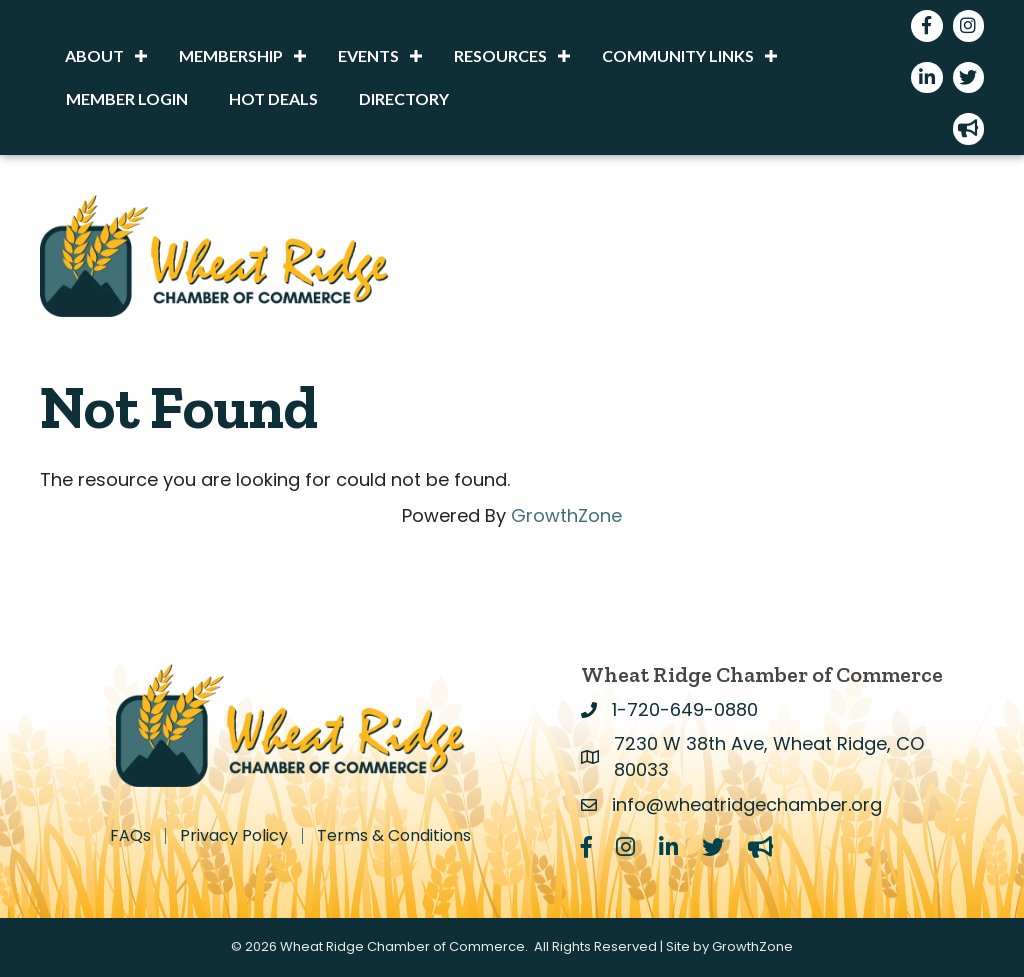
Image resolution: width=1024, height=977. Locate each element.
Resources (500, 55)
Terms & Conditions (394, 836)
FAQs (130, 836)
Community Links (678, 55)
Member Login (127, 98)
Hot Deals (273, 98)
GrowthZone (566, 515)
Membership (231, 55)
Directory (404, 98)
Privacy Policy (234, 836)
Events (368, 55)
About (94, 55)
